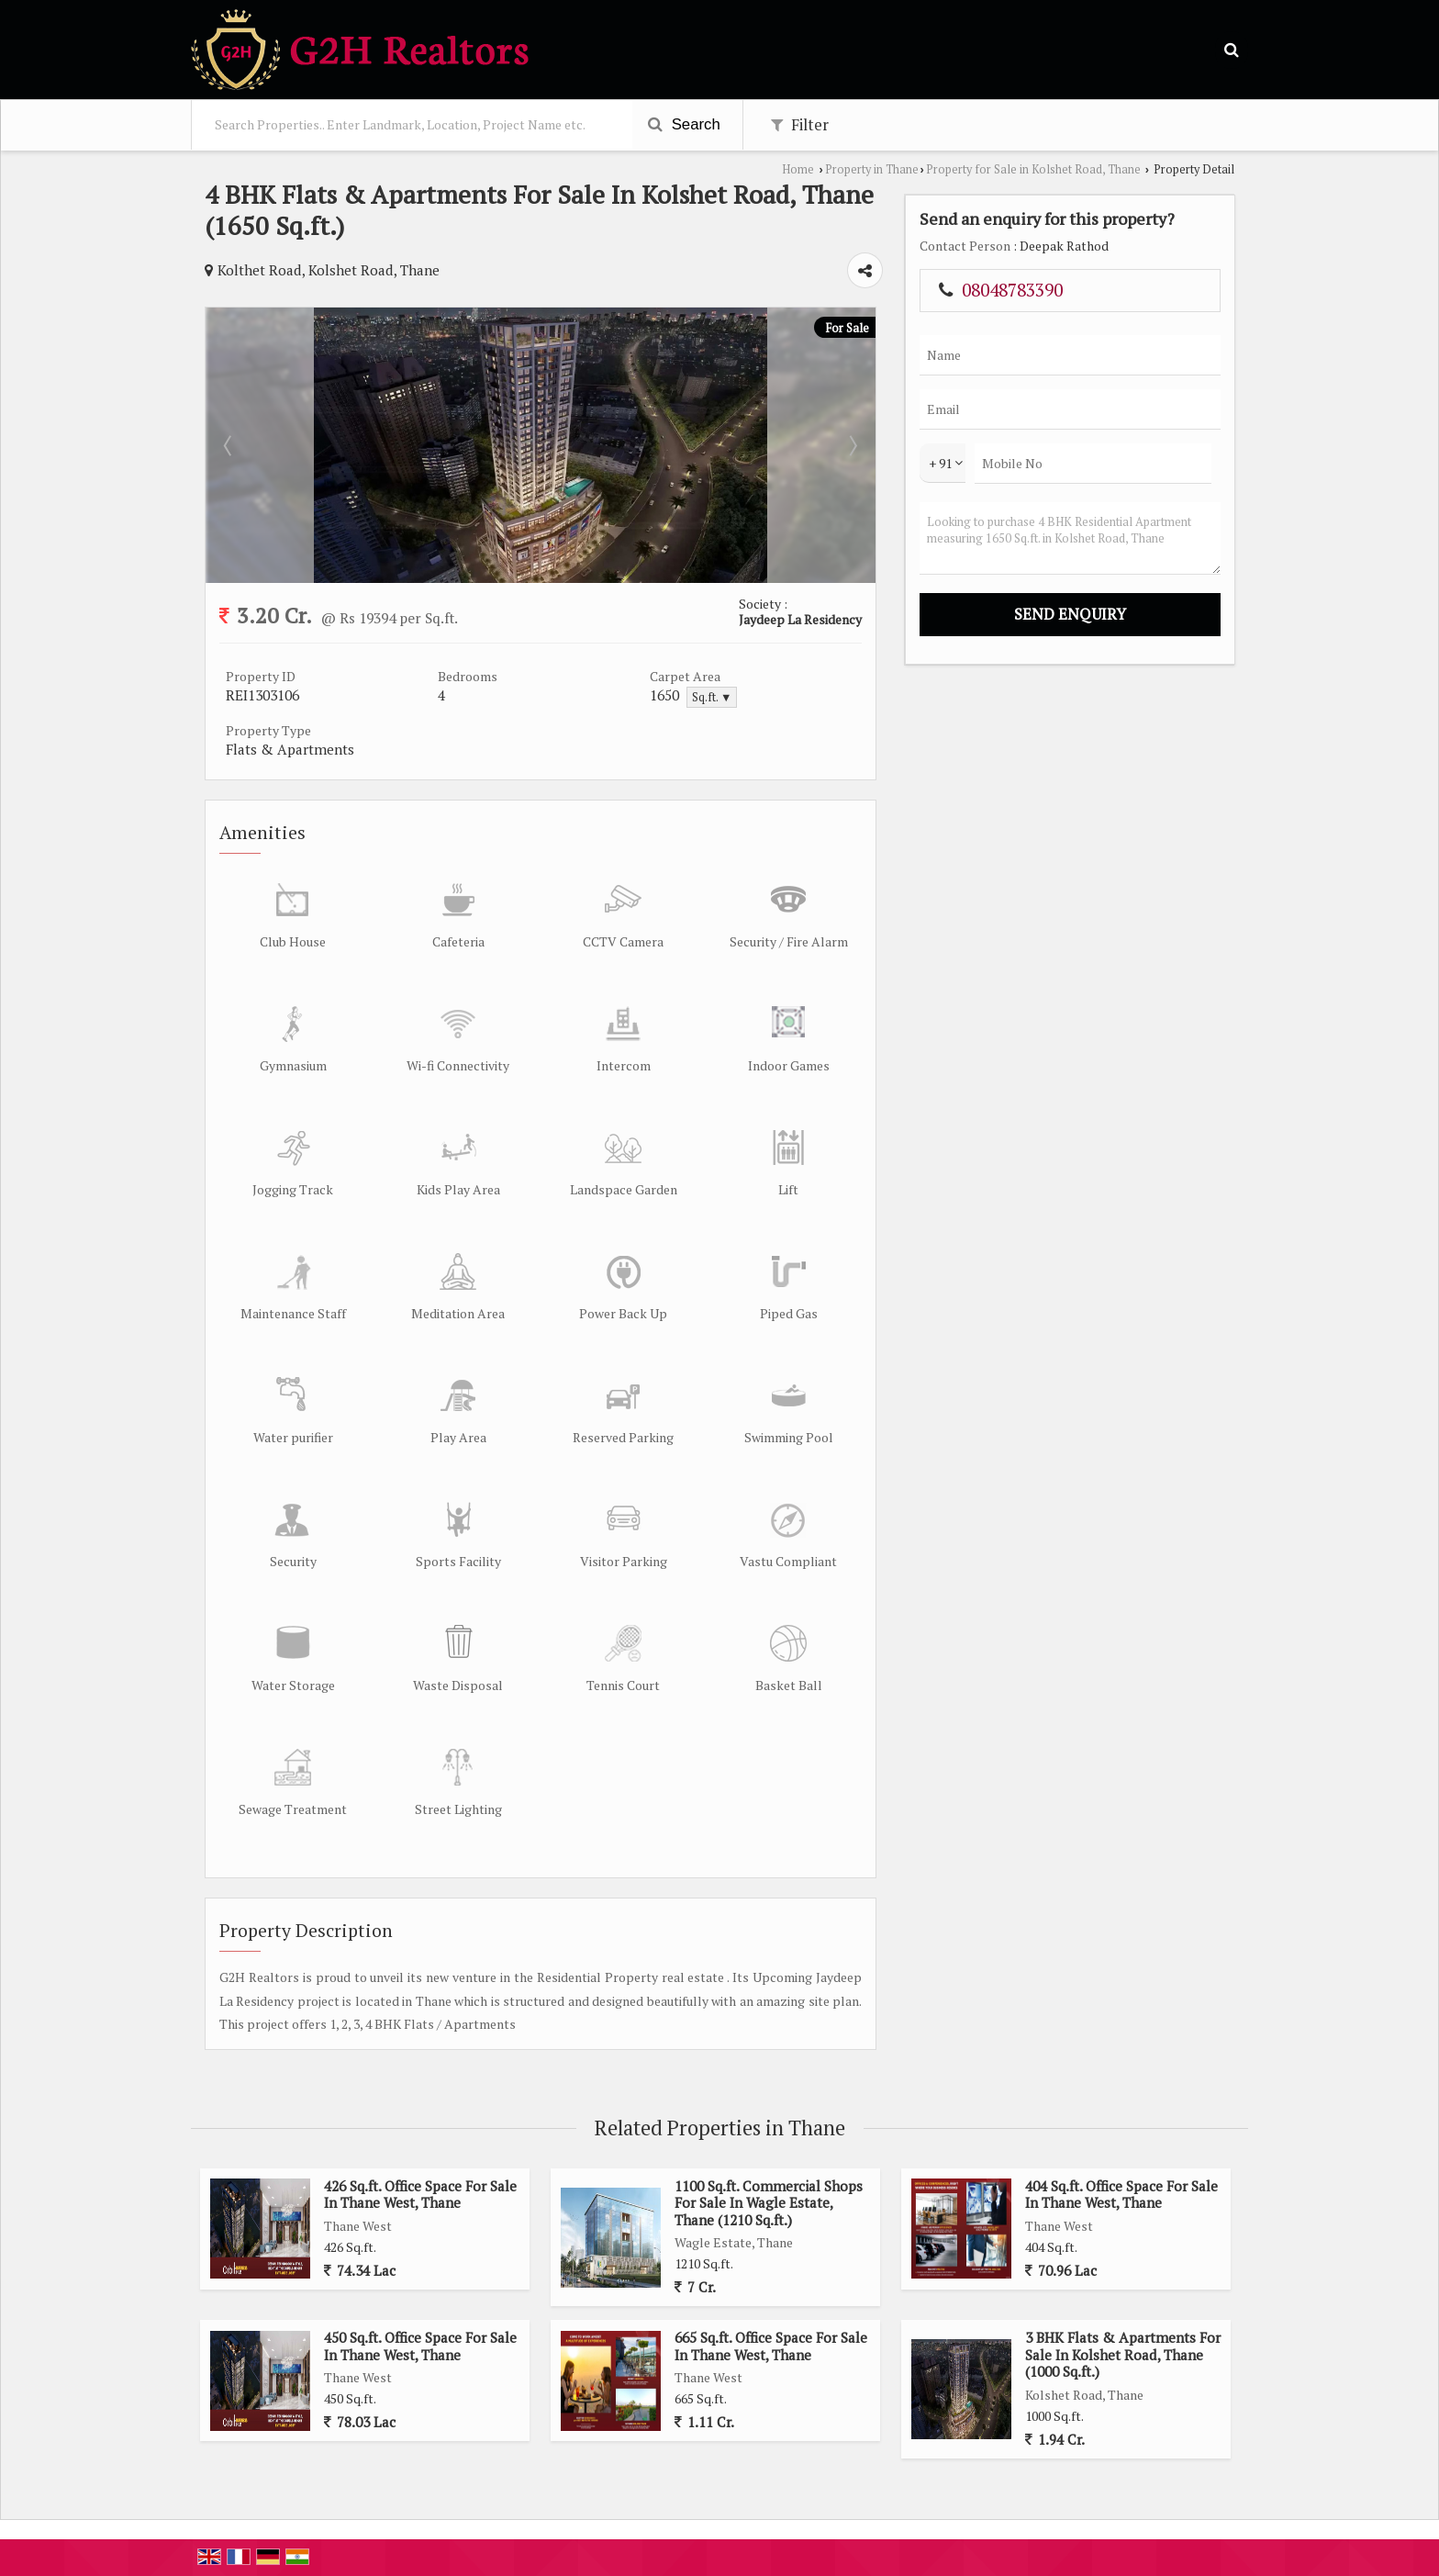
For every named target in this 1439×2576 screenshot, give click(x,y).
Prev (229, 445)
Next (851, 445)
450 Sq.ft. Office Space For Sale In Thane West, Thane (420, 2345)
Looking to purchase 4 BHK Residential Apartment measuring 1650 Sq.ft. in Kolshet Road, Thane (1070, 538)
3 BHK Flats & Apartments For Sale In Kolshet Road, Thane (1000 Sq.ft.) (1123, 2354)
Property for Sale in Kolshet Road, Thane (1033, 169)
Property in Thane (872, 169)
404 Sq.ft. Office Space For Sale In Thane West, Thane (1121, 2194)
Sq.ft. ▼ (711, 697)
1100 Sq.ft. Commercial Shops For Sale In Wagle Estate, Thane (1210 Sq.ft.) (769, 2203)
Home (798, 169)
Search (684, 124)
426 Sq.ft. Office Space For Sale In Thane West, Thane (420, 2194)
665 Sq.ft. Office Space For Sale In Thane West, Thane (771, 2345)
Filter (800, 125)
